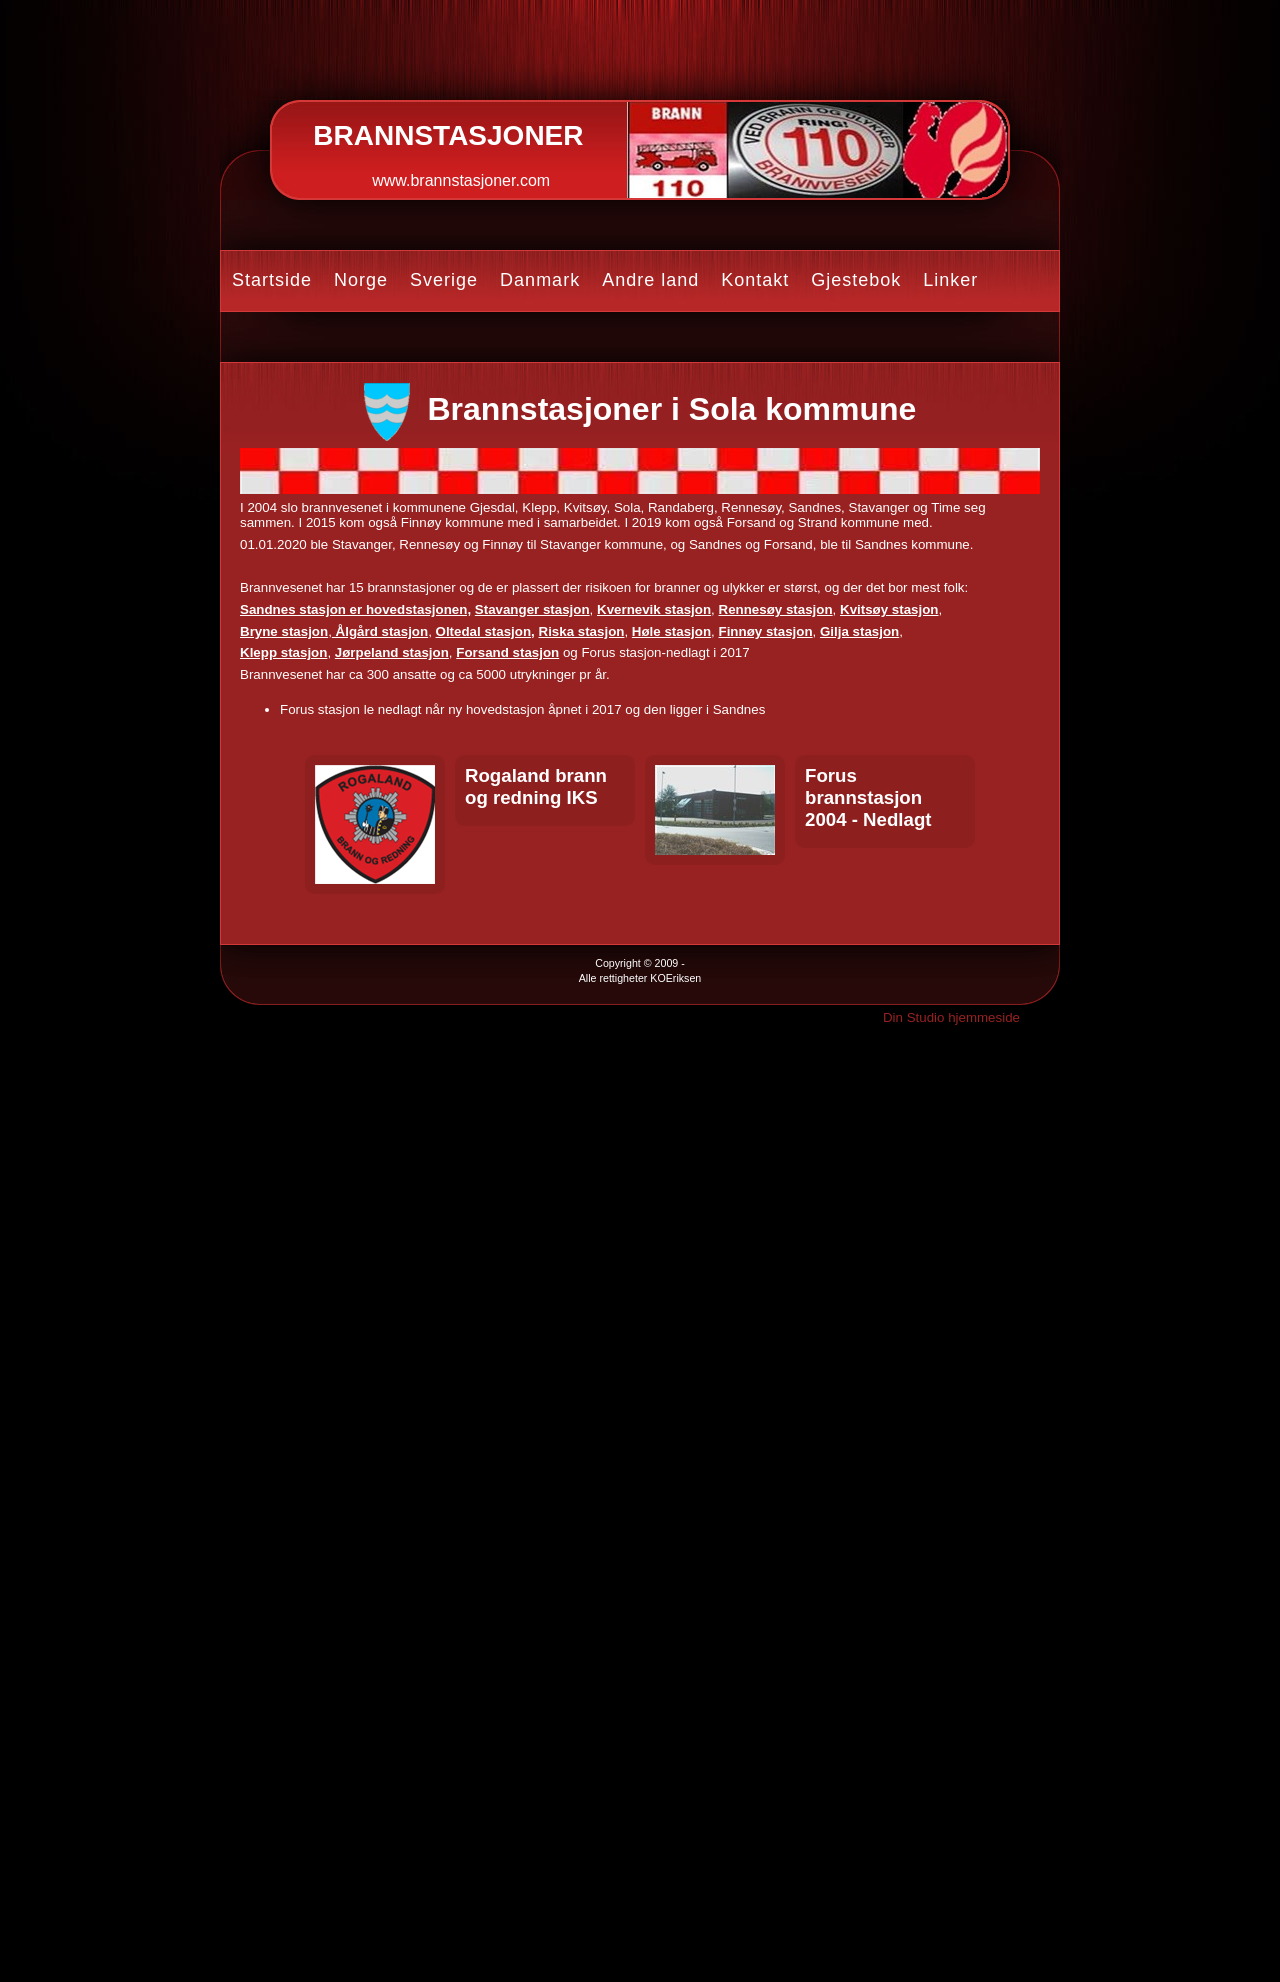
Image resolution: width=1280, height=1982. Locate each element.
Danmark (540, 280)
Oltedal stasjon (484, 631)
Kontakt (755, 280)
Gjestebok (856, 280)
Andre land (650, 280)
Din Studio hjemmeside (951, 1017)
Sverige (444, 280)
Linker (950, 280)
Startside (272, 280)
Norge (361, 280)
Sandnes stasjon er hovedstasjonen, (355, 609)
